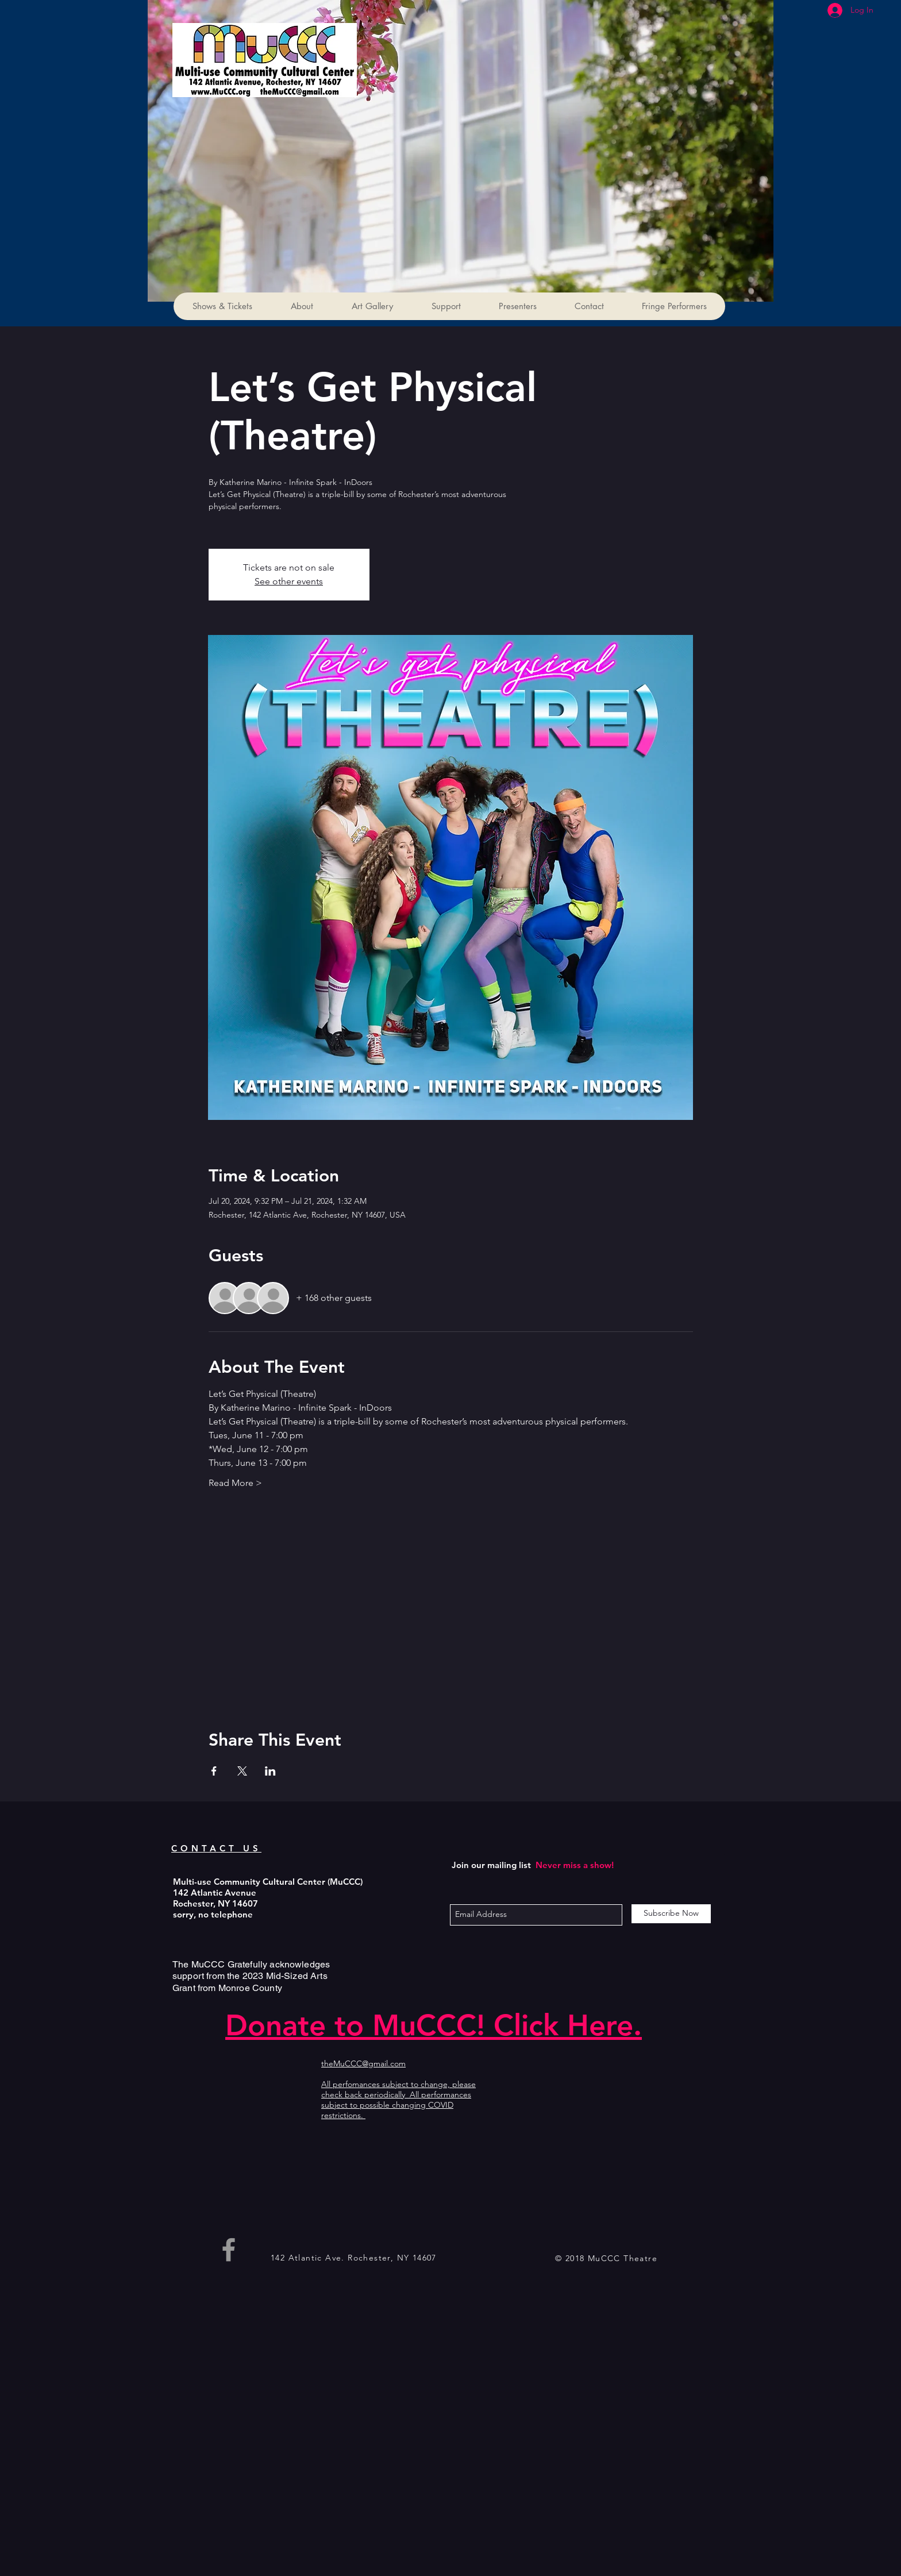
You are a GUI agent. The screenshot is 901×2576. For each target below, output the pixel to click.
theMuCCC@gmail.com (363, 2063)
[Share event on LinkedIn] (270, 1771)
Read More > (235, 1482)
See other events (289, 581)
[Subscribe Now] (671, 1913)
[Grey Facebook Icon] (228, 2249)
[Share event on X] (242, 1771)
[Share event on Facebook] (214, 1771)
